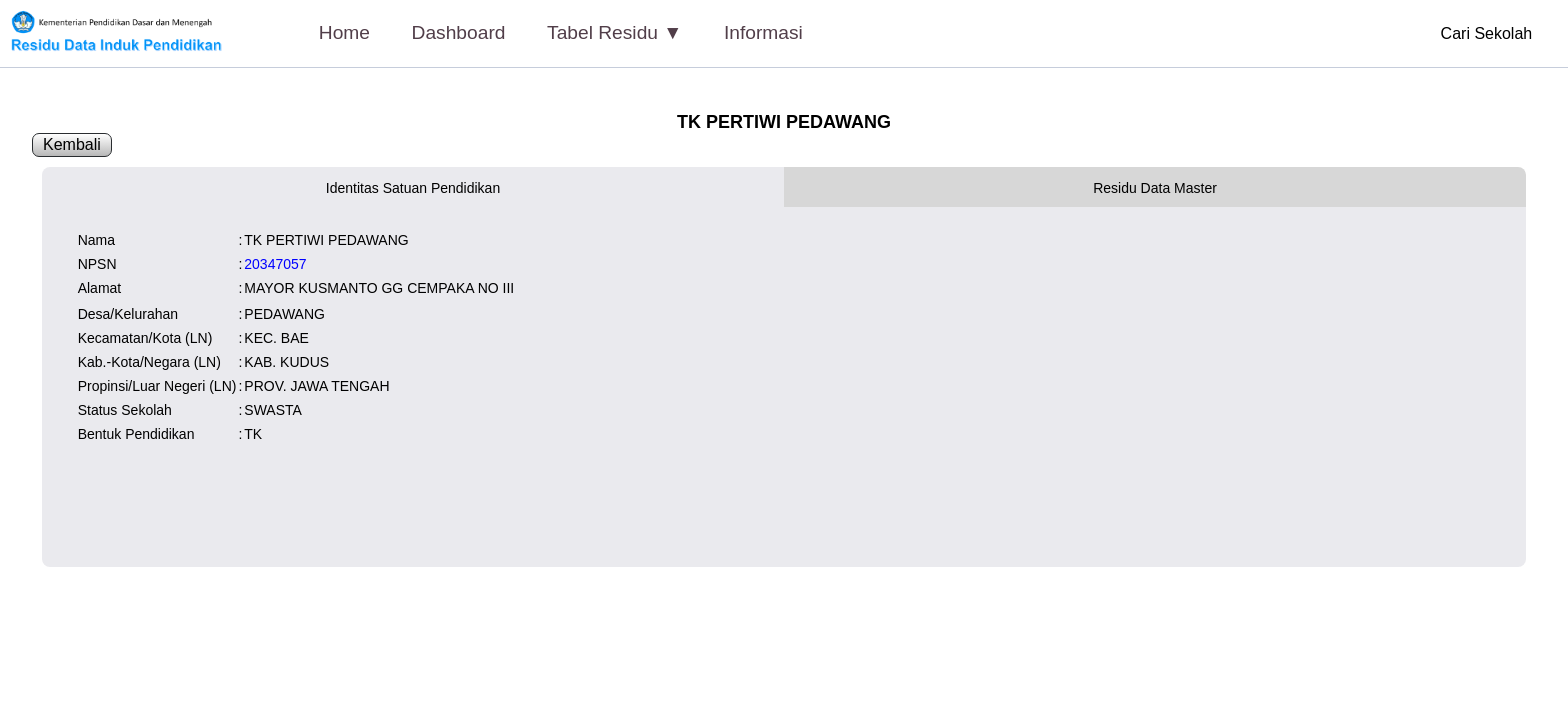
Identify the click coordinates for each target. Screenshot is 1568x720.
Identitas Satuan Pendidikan (413, 188)
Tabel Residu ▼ (614, 32)
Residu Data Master (1155, 188)
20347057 (275, 264)
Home (344, 32)
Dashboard (459, 32)
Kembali (72, 144)
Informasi (763, 32)
